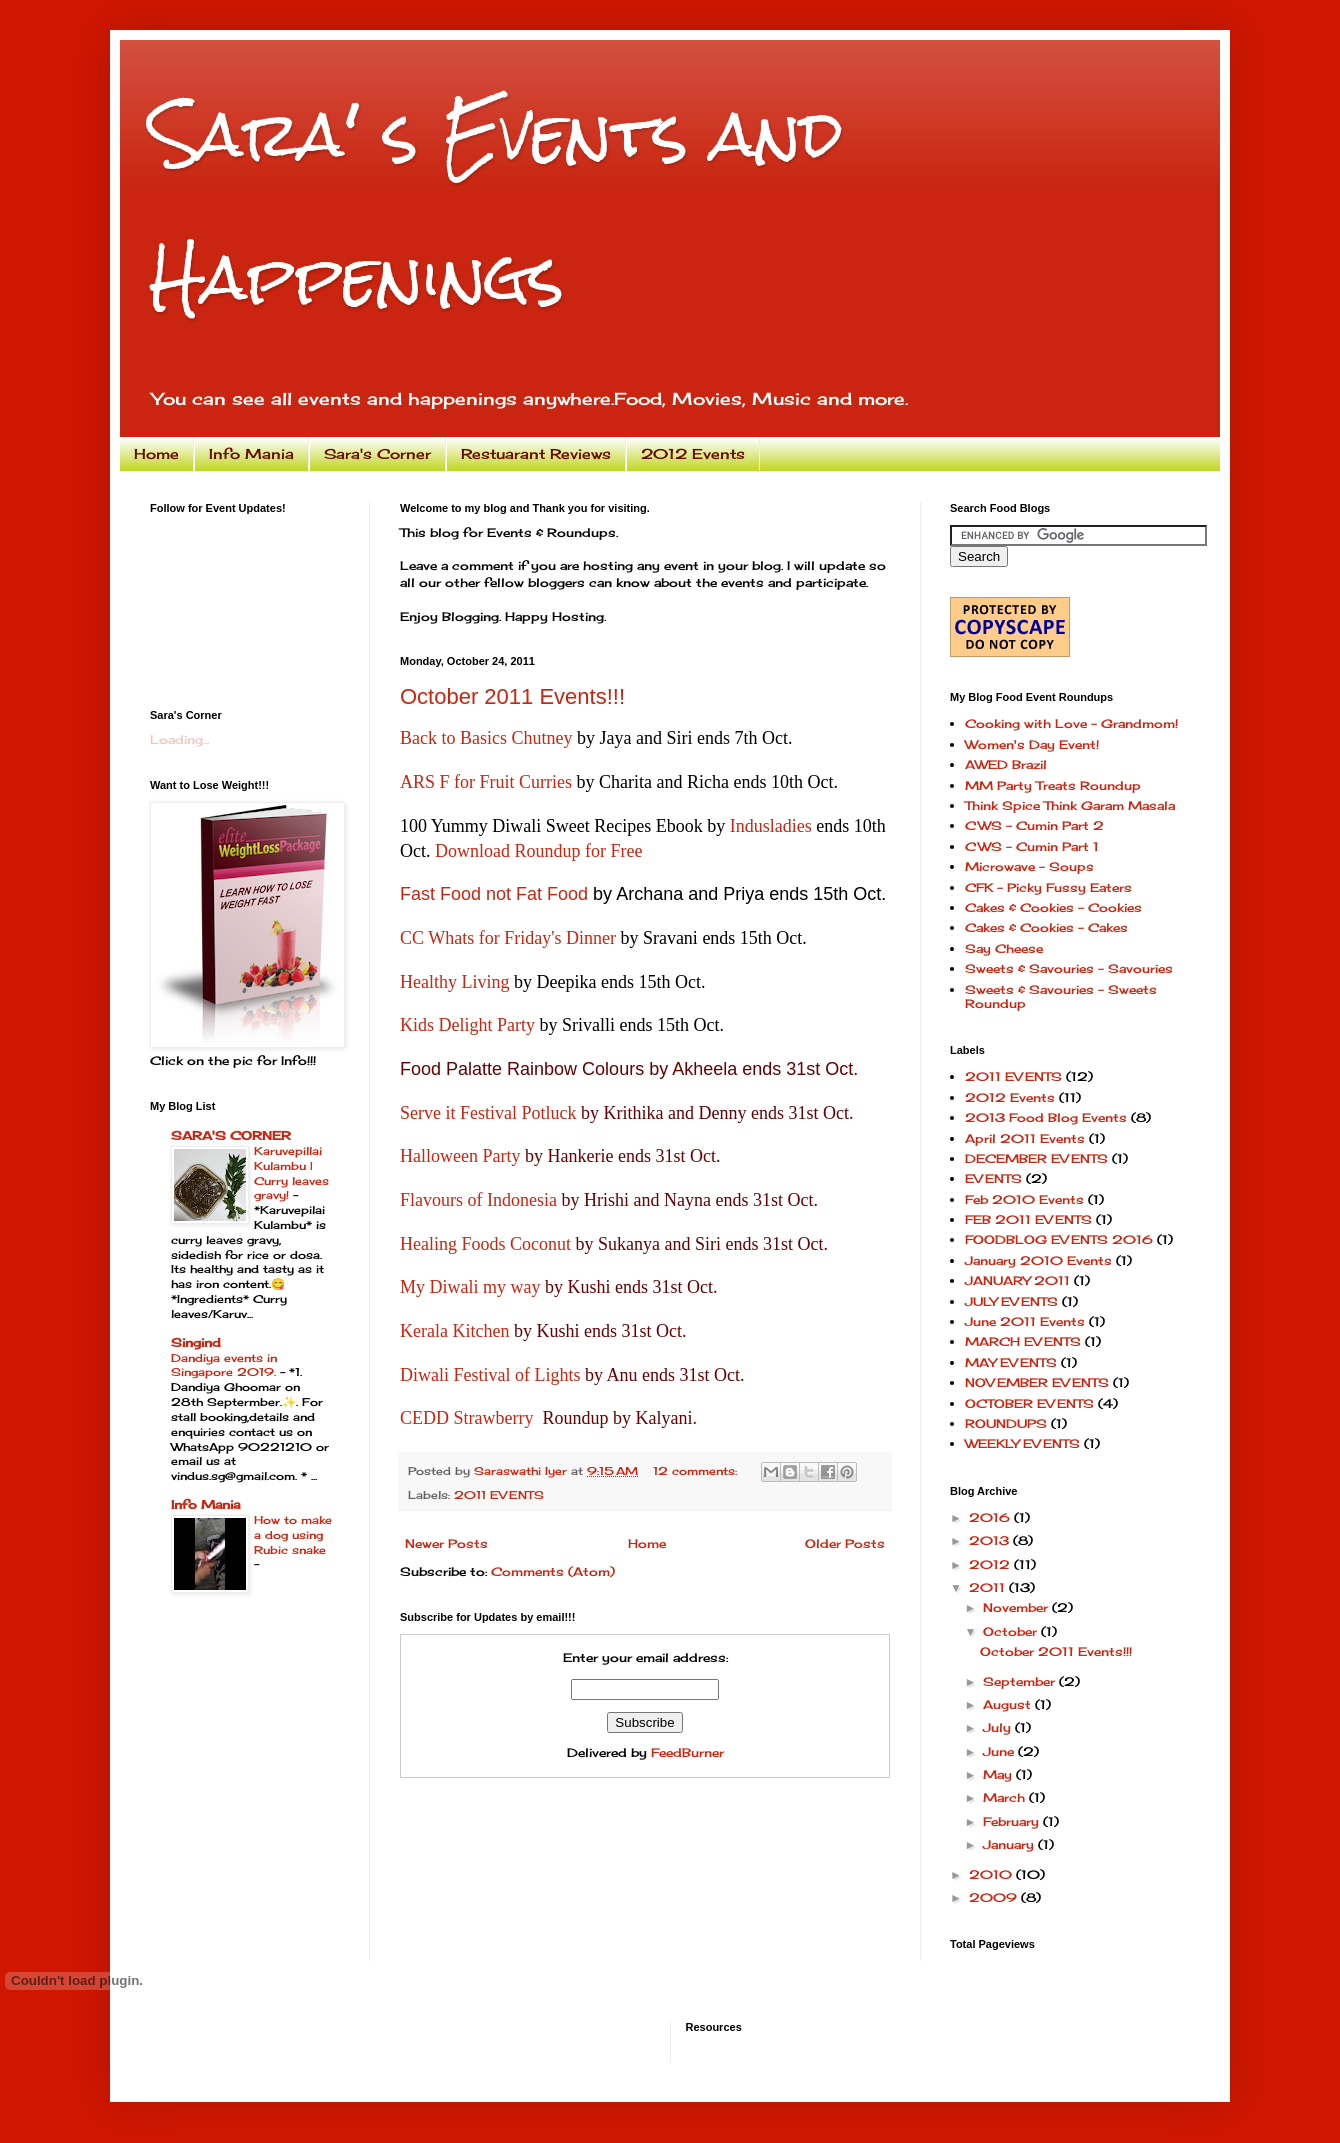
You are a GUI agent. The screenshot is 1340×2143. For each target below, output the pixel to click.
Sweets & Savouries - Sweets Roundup (1061, 996)
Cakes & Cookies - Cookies (1053, 907)
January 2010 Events (1038, 1260)
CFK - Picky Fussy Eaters (1048, 887)
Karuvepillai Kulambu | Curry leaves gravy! (291, 1173)
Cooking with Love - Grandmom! (1071, 723)
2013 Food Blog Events (1046, 1117)
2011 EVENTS (499, 1495)
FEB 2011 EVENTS (1028, 1219)
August (1009, 1704)
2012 (991, 1564)
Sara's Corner (377, 453)
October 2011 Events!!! (512, 696)
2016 (991, 1517)
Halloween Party (460, 1156)
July (999, 1727)
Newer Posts (446, 1543)
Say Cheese (1004, 948)
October (1012, 1631)
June (1000, 1751)
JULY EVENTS (1011, 1301)
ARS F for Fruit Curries (486, 782)
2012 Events (693, 453)
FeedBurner (687, 1752)
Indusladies (771, 826)
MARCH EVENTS (1023, 1341)
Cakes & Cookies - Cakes (1046, 927)
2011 (989, 1587)
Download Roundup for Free (538, 851)
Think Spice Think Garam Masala (1070, 805)
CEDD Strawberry (466, 1418)
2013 (991, 1540)
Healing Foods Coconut (485, 1244)
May (999, 1774)
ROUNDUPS (1006, 1423)
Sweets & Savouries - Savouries (1069, 968)
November (1017, 1607)
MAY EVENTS (1011, 1362)
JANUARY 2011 (1017, 1280)
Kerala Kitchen (454, 1331)
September (1021, 1681)
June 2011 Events (1025, 1321)
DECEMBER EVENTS (1036, 1158)
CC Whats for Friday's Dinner (508, 938)
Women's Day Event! (1032, 744)
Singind (196, 1342)
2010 (992, 1874)
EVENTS (993, 1178)
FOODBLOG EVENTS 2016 (1059, 1239)
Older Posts (845, 1543)
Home (156, 453)
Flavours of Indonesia (478, 1200)
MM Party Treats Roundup (1053, 785)
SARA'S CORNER (231, 1135)
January (1010, 1844)
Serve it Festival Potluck (488, 1113)
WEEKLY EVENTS (1022, 1443)
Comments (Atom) (553, 1571)
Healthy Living (454, 982)
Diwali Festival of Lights (490, 1375)
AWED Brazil (1006, 764)
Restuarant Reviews (536, 453)
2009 (995, 1897)
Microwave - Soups (1029, 866)
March (1006, 1797)
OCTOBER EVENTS (1029, 1403)
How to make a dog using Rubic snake (293, 1535)
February (1013, 1821)
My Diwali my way (470, 1287)
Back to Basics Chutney (486, 738)
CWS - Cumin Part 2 (1034, 825)
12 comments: (697, 1471)
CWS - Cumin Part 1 (1032, 846)
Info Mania (251, 453)
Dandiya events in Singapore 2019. (225, 1365)
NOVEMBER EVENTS (1037, 1382)
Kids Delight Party (467, 1025)
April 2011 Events (1025, 1138)
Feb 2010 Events (1024, 1199)
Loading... (179, 739)
